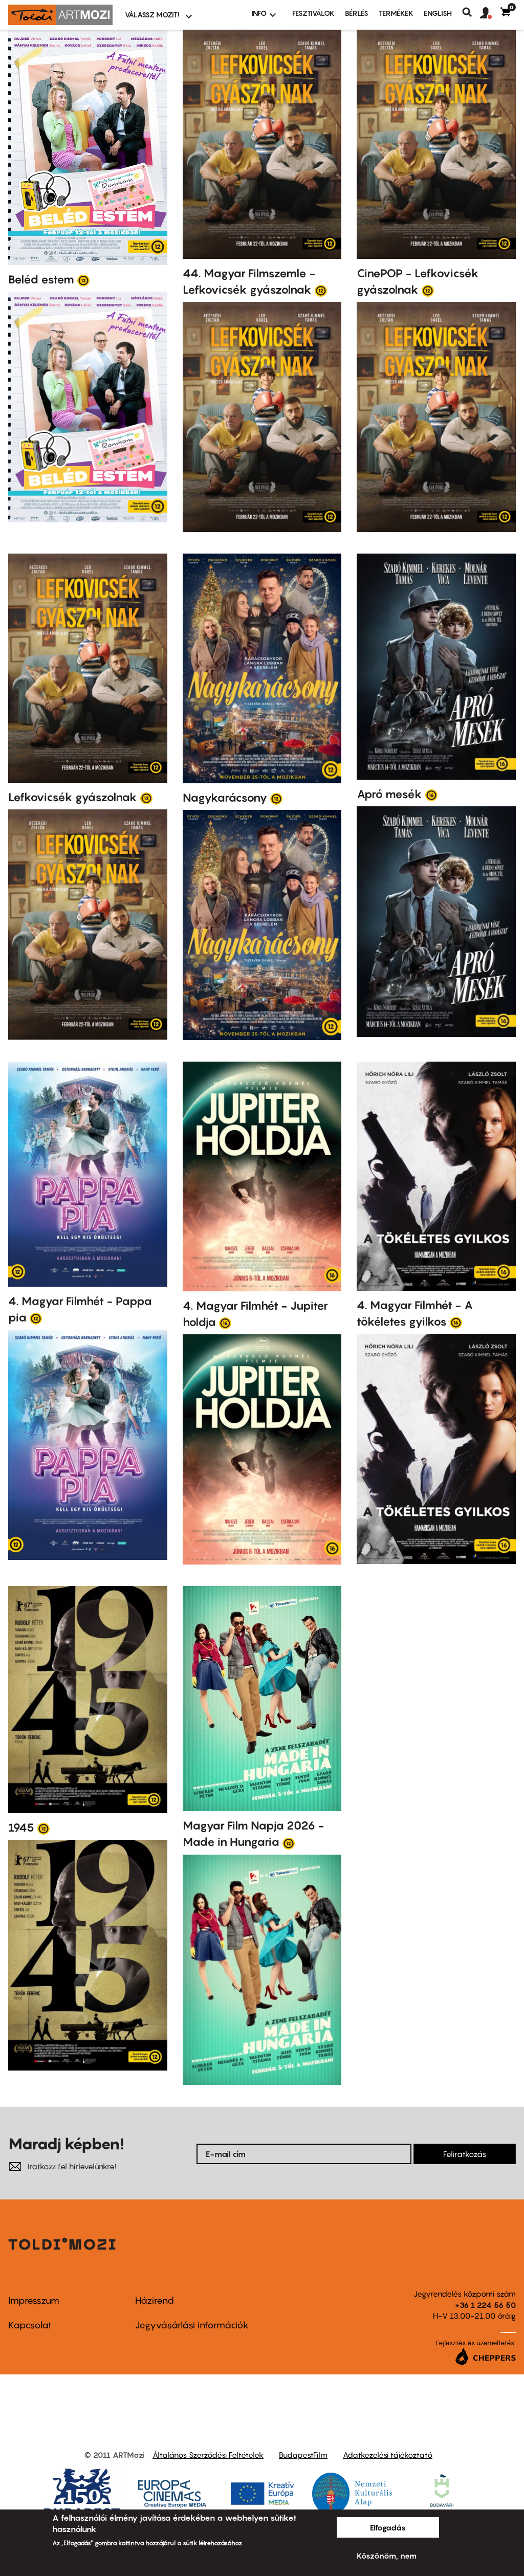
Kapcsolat (30, 2325)
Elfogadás (388, 2527)
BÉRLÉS (356, 13)
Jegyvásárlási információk (192, 2325)
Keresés (471, 12)
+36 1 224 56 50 (485, 2304)
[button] (490, 13)
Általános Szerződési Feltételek (208, 2454)
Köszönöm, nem (387, 2555)
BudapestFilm (303, 2454)
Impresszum (33, 2300)
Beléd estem (41, 279)
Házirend (154, 2300)
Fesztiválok (313, 13)
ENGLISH (438, 13)
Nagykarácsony (225, 797)
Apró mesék (389, 794)
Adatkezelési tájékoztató (387, 2454)
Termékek (396, 13)
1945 (21, 1827)
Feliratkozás (464, 2154)
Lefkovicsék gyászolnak (72, 797)
